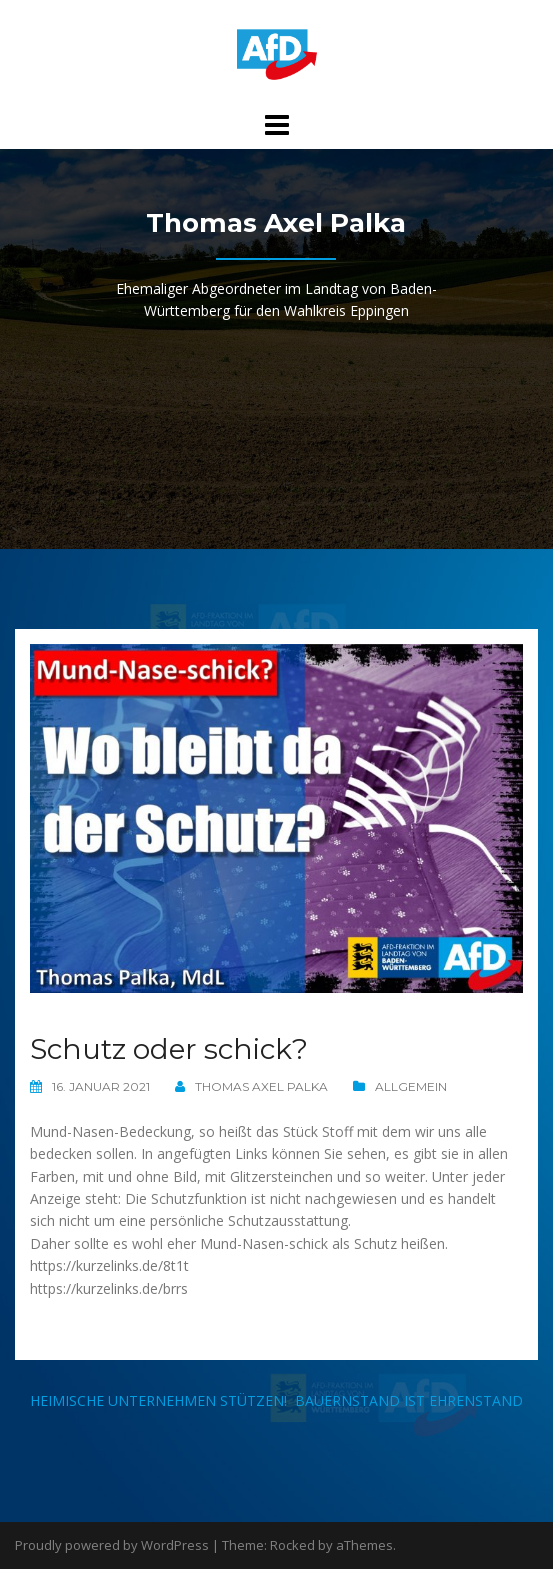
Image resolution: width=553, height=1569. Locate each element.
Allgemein (411, 1086)
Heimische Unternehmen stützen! (158, 1400)
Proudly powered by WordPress (112, 1545)
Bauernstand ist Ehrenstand (409, 1400)
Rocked (292, 1545)
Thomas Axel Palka (261, 1086)
